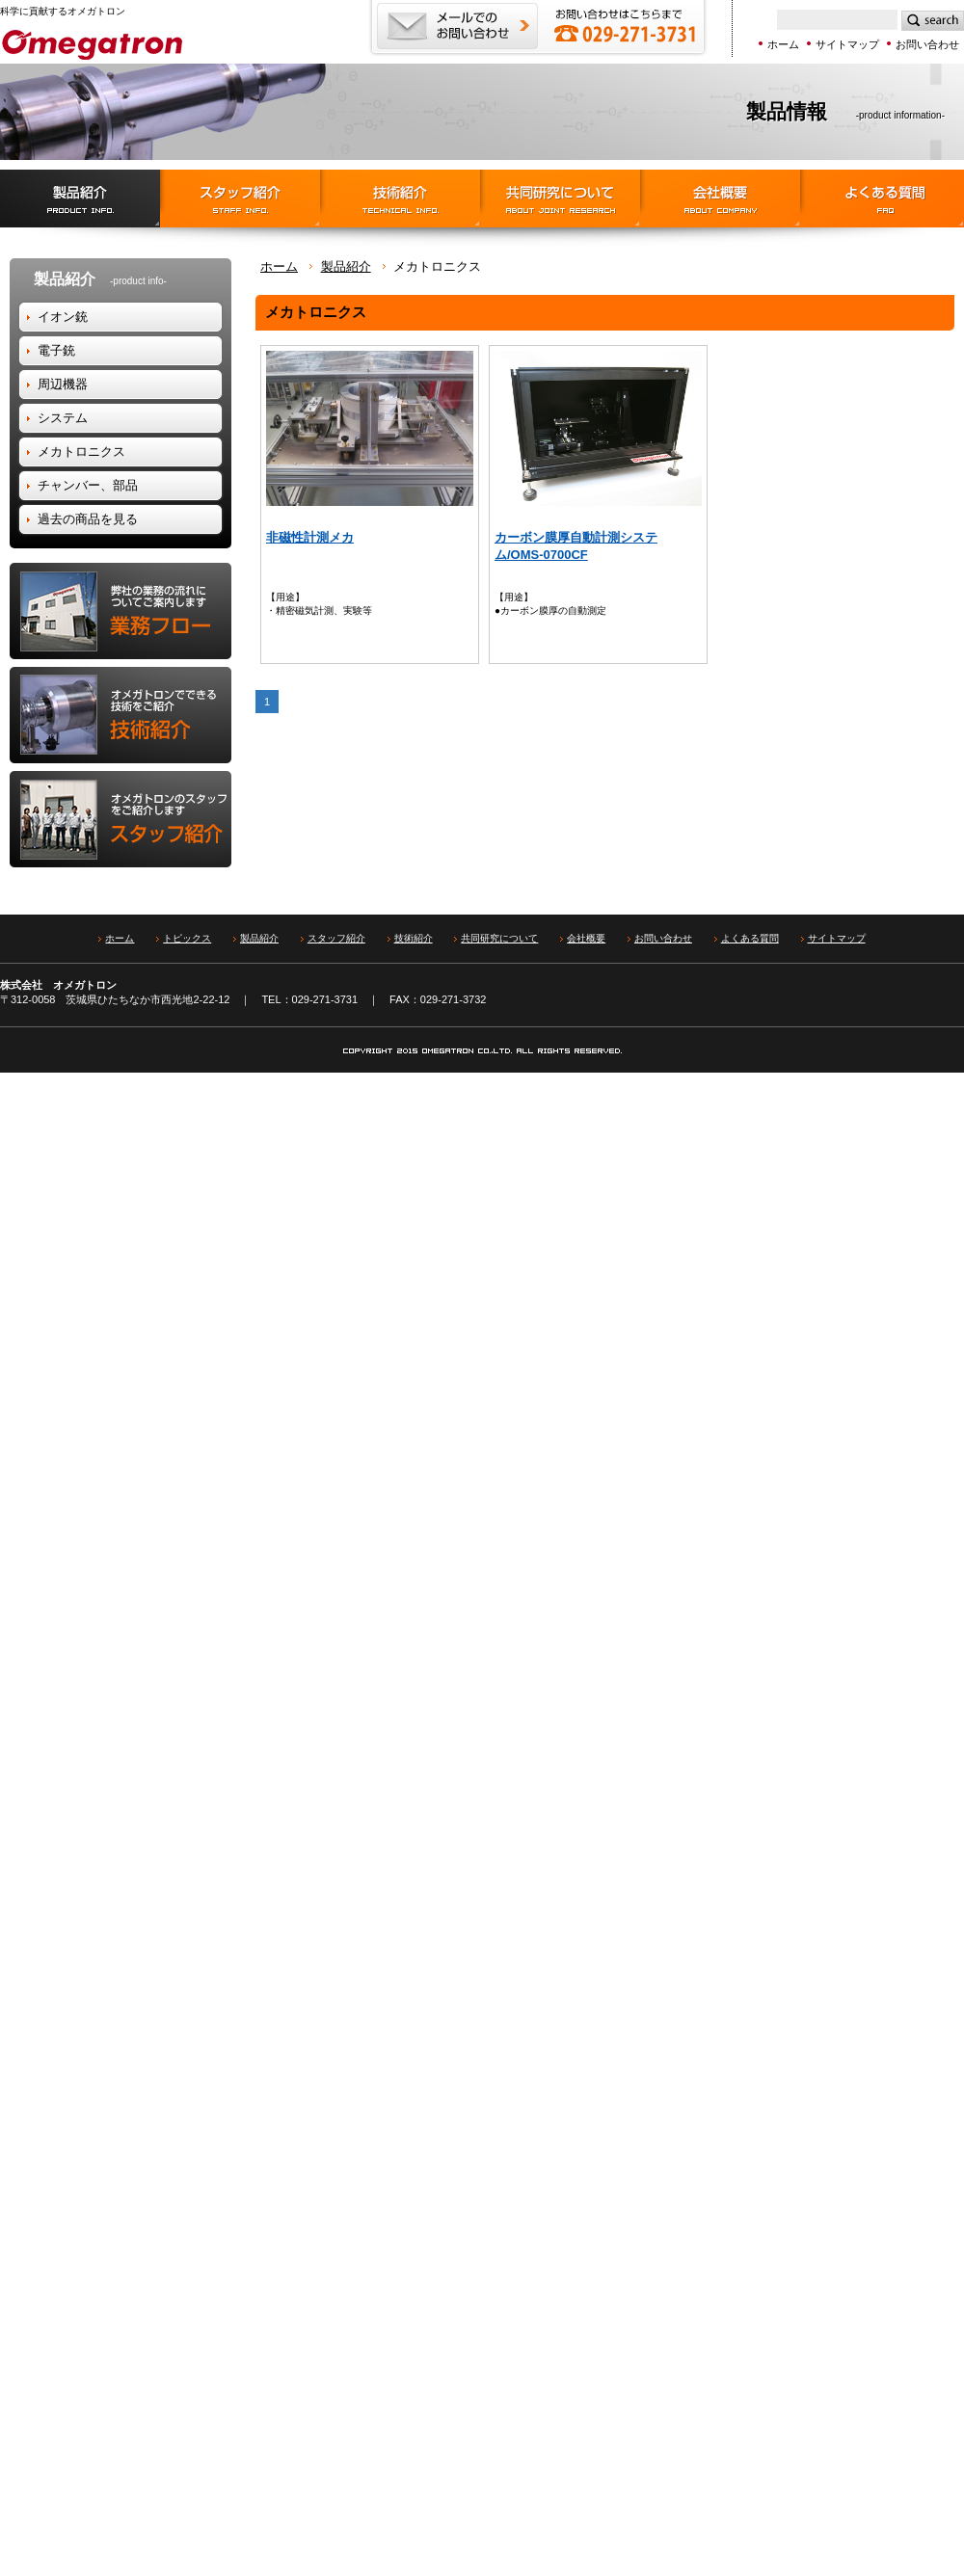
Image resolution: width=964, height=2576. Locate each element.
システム (63, 418)
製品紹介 (80, 198)
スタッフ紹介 (240, 198)
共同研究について (499, 938)
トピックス (187, 938)
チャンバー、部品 (88, 485)
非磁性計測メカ (310, 537)
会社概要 (720, 198)
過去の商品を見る (88, 519)
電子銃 (56, 350)
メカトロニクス (81, 451)
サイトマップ (847, 44)
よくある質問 (882, 198)
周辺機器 (63, 384)
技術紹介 (400, 198)
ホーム (783, 44)
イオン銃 (63, 316)
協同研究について (560, 198)
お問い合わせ (927, 44)
